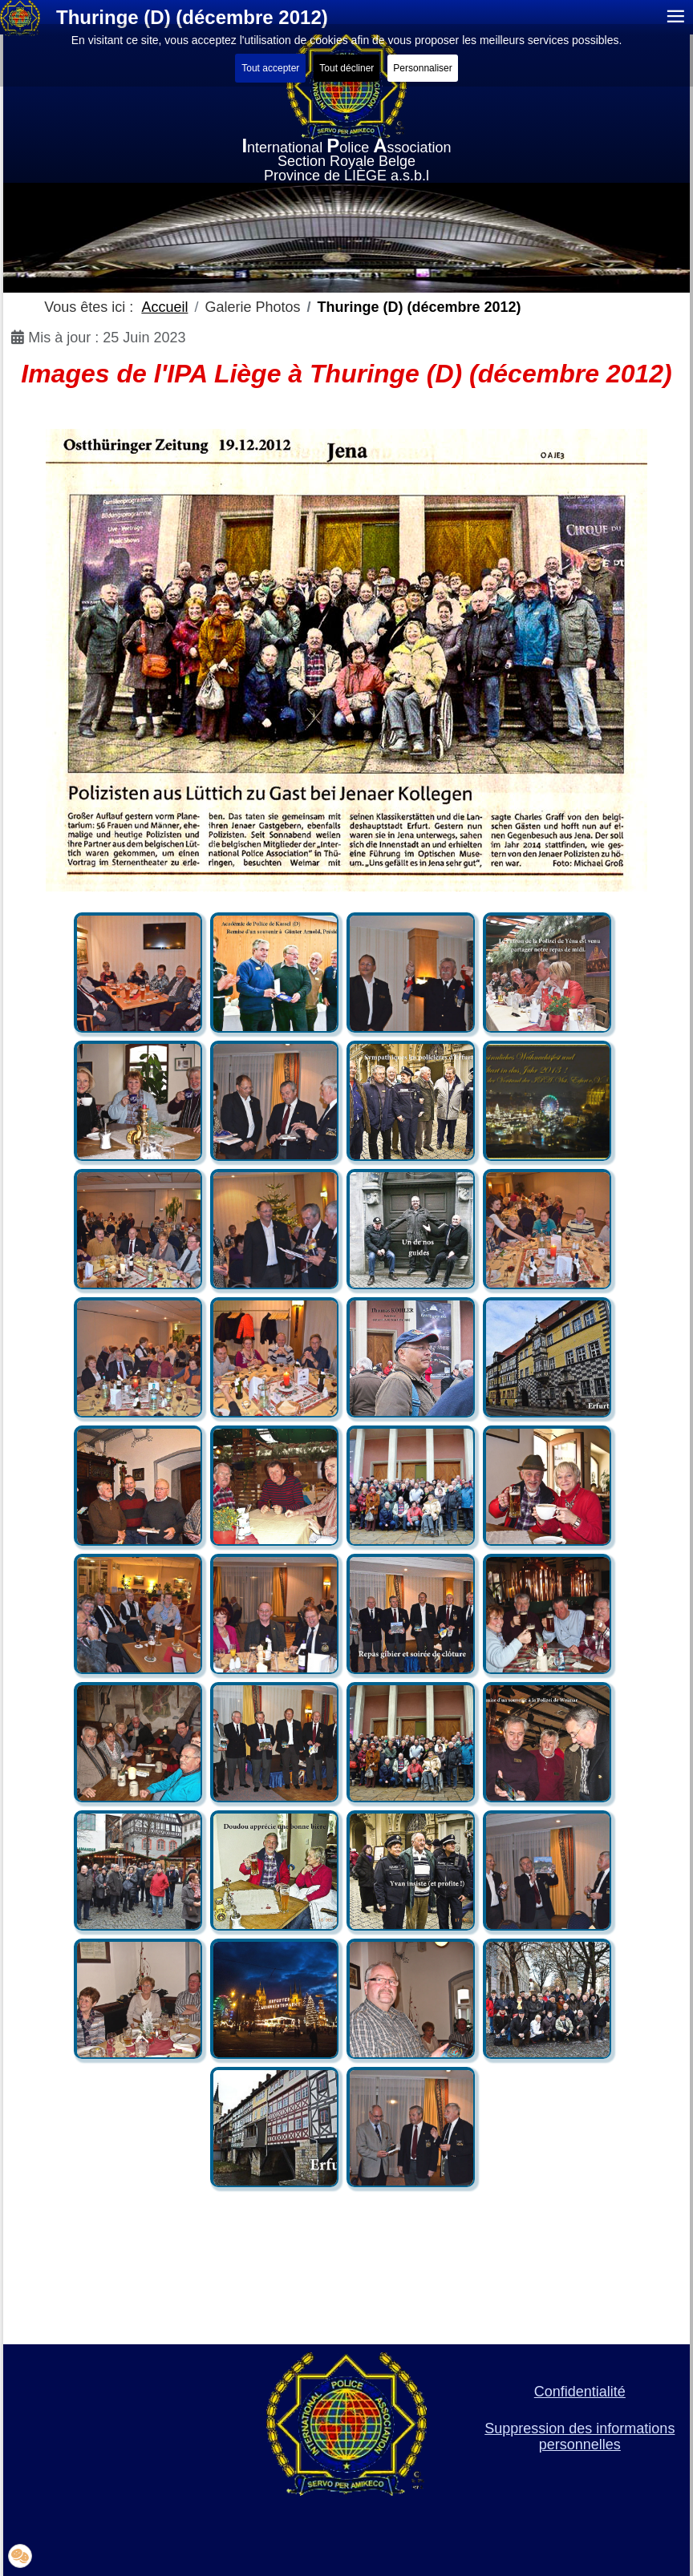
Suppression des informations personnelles (579, 2436)
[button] (20, 2556)
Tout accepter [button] (270, 68)
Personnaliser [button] (422, 68)
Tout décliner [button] (346, 68)
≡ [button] (676, 17)
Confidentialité (580, 2392)
